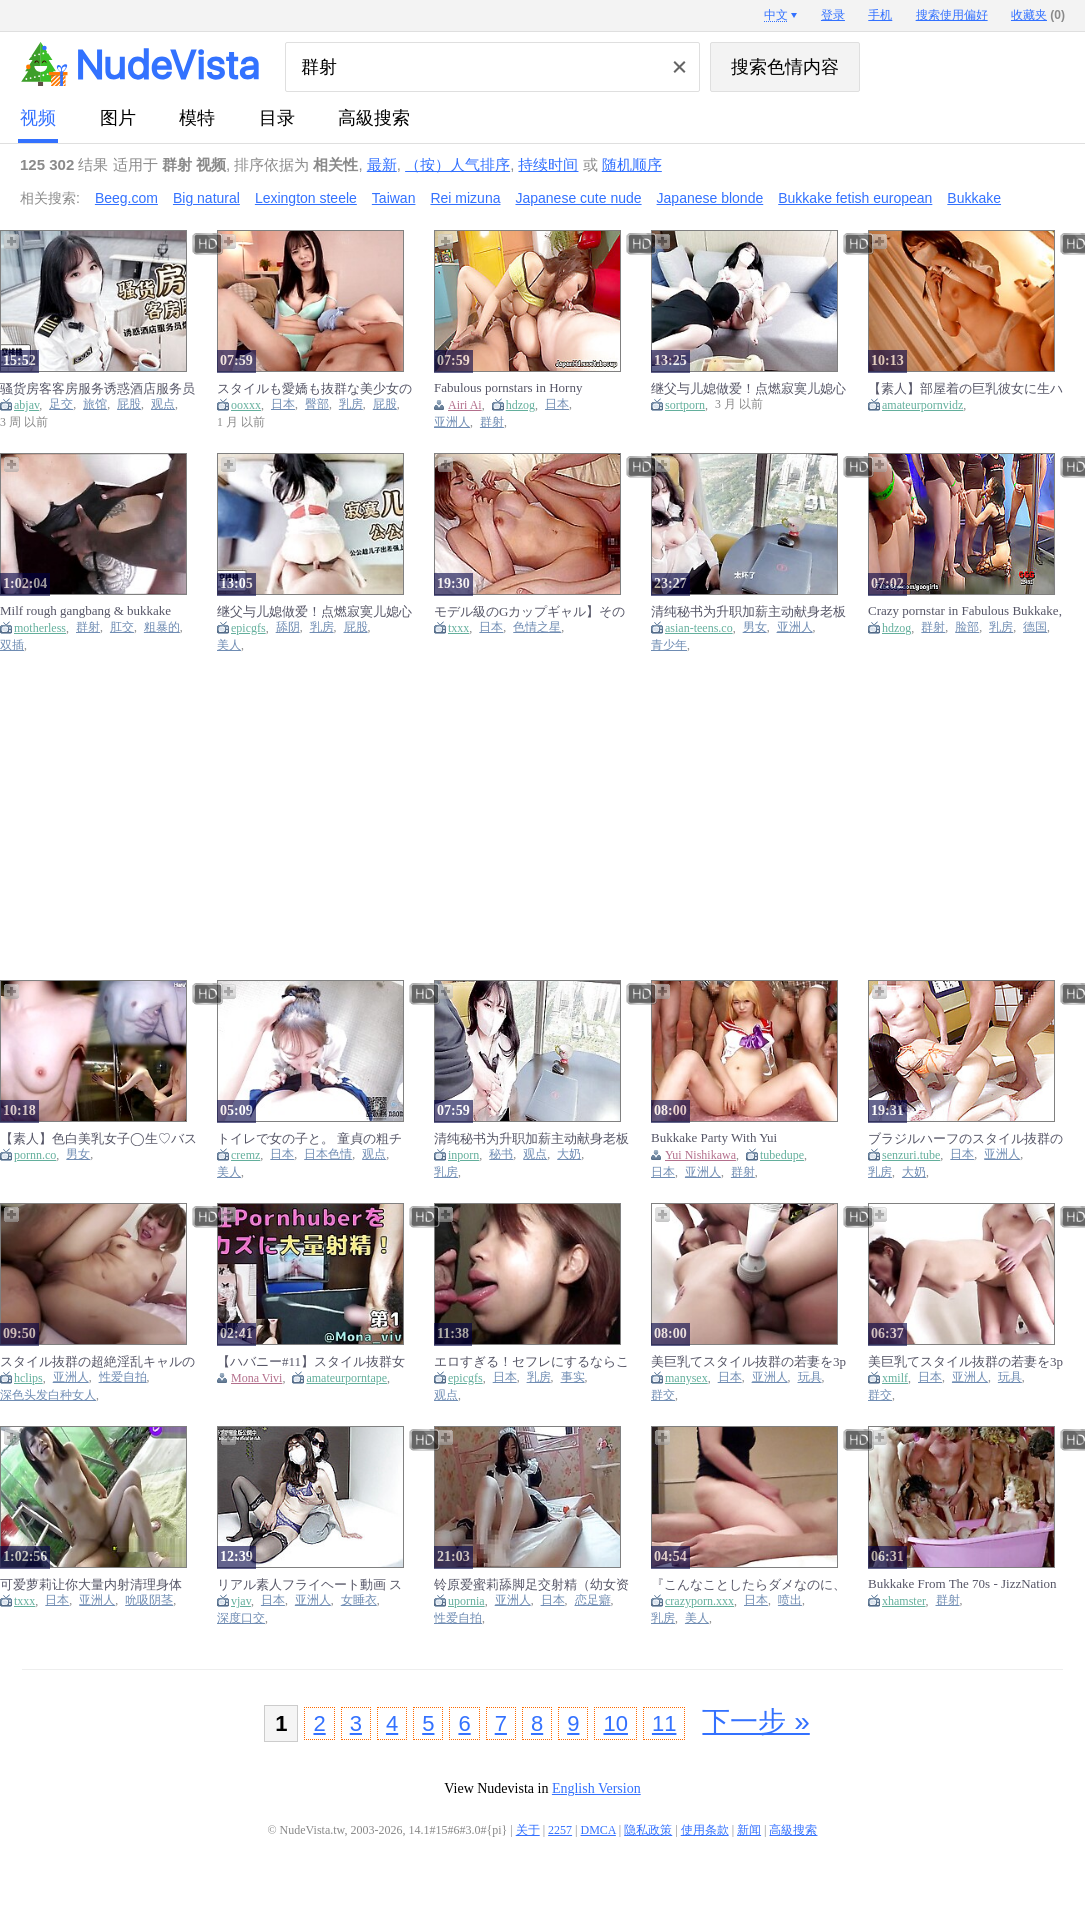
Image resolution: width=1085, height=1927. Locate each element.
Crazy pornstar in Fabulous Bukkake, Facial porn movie (965, 611)
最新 (382, 164)
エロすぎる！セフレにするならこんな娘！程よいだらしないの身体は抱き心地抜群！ (531, 1361)
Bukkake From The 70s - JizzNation (962, 1583)
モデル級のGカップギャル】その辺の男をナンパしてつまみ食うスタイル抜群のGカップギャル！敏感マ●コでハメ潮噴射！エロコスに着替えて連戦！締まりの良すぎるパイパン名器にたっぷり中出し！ (531, 611)
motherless (40, 628)
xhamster (904, 1601)
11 (664, 1723)
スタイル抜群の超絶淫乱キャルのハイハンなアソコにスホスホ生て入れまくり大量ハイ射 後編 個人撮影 (97, 1361)
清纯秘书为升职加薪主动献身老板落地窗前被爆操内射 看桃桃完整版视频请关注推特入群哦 (531, 1138)
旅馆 (95, 404)
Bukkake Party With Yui (714, 1137)
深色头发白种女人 (48, 1395)
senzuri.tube (911, 1155)
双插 (12, 645)
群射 (492, 422)
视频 (38, 118)
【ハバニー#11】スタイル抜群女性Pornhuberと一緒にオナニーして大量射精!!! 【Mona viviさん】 (311, 1361)
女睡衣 (359, 1600)
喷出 (790, 1600)
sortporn (685, 405)
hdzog (520, 405)
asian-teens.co (699, 628)
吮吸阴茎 (149, 1600)
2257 (560, 1830)
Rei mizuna (465, 198)
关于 (528, 1830)
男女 (755, 627)
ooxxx (246, 405)
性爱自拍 (123, 1377)
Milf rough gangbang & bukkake (85, 610)
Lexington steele (306, 198)
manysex (686, 1378)
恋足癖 (593, 1600)
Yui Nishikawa (700, 1155)
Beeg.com (126, 198)
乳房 (351, 404)
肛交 (122, 627)
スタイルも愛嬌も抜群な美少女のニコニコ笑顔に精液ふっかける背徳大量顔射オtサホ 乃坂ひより (314, 388)
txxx (458, 628)
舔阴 (288, 627)
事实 (573, 1377)
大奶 (569, 1154)
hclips (28, 1378)
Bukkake (974, 198)
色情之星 (537, 627)
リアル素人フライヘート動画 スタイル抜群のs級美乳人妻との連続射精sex (310, 1584)
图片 (118, 118)
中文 (776, 15)
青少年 (669, 645)
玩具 (810, 1377)
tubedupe (782, 1155)
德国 (1035, 627)
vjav (241, 1601)
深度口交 (241, 1618)
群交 (663, 1395)
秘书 (501, 1154)
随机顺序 (632, 164)
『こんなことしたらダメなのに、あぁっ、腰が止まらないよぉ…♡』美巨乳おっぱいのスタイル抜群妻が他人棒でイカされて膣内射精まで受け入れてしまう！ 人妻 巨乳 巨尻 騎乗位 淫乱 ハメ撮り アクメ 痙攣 (748, 1584)
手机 (880, 15)
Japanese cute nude (578, 198)
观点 (163, 404)
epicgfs (248, 628)
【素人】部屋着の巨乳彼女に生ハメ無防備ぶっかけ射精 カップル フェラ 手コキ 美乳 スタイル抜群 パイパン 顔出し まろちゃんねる (965, 388)
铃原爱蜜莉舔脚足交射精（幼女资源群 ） (531, 1584)
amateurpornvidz (922, 405)
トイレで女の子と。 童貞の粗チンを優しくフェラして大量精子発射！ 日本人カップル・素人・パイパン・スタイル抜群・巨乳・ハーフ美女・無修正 (314, 1138)
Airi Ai (465, 405)
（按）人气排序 (457, 164)
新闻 (749, 1830)
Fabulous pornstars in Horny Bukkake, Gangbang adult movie (519, 388)
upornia (466, 1601)
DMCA (598, 1830)
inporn (463, 1155)
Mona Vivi (256, 1378)
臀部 (317, 404)
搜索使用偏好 (952, 15)
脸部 (967, 627)
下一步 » (755, 1721)
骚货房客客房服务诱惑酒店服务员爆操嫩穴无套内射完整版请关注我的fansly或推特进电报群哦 (97, 388)
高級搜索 (374, 118)
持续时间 (548, 164)
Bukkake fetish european (855, 198)
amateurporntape (346, 1378)
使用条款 (705, 1830)
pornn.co (35, 1155)
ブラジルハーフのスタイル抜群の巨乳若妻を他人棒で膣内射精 (965, 1138)
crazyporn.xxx (699, 1601)
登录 (833, 15)
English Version (596, 1788)
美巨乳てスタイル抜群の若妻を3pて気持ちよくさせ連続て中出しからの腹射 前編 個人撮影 (748, 1361)
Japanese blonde (710, 198)
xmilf (895, 1378)
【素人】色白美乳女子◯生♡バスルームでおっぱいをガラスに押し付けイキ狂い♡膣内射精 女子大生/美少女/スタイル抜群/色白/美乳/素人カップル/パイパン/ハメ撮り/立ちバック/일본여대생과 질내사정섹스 (98, 1138)
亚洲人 (452, 422)
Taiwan (394, 198)
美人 (229, 645)
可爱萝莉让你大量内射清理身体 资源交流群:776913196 (91, 1584)
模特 (197, 118)
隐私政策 (648, 1830)
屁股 (129, 404)
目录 (277, 118)
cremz (245, 1155)
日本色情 (328, 1154)
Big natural (206, 198)
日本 (283, 404)
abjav (26, 405)
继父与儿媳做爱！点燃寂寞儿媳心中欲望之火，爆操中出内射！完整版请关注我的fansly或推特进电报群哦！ (748, 388)
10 (615, 1723)
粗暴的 (162, 627)
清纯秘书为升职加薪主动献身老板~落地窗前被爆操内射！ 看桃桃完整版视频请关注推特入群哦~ (748, 611)
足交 (61, 404)
